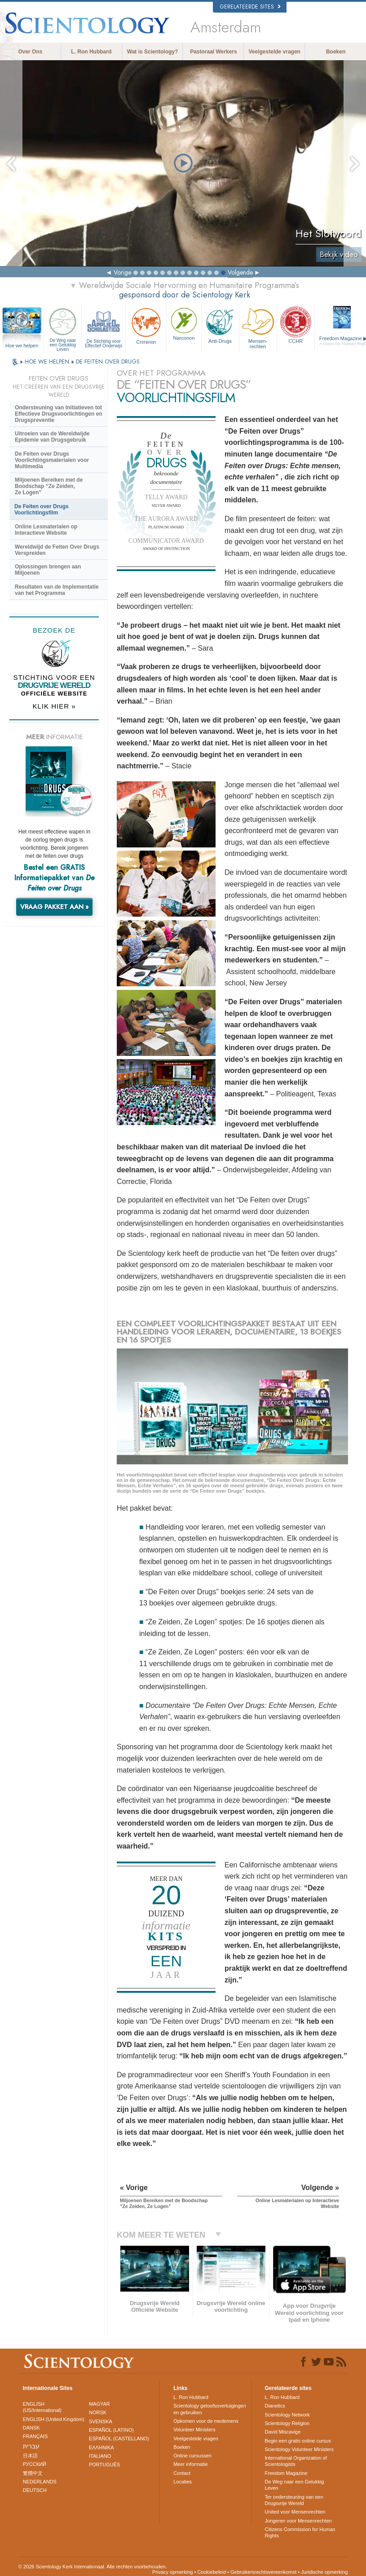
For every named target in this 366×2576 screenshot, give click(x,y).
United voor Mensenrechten (295, 2511)
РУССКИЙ (34, 2464)
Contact (181, 2473)
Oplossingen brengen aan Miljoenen (48, 569)
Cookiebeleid (211, 2572)
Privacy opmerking (172, 2572)
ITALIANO (100, 2456)
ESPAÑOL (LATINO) (111, 2430)
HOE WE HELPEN (48, 361)
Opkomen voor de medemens (205, 2421)
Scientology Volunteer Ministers (299, 2449)
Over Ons (30, 52)
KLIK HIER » (53, 706)
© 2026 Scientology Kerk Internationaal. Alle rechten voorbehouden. (92, 2566)
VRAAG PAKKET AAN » (54, 906)
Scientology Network (287, 2414)
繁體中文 (33, 2473)
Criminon (146, 325)
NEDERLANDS (40, 2481)
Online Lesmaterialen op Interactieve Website (46, 529)
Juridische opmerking (324, 2572)
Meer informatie (190, 2464)
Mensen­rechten (258, 327)
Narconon (183, 323)
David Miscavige (283, 2431)
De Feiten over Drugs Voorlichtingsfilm (41, 509)
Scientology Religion (287, 2423)
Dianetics (275, 2405)
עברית (31, 2446)
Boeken (335, 52)
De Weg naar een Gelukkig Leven (62, 327)
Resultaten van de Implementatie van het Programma (57, 590)
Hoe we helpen (21, 345)
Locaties (182, 2481)
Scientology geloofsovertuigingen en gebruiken (209, 2409)
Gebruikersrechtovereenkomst (263, 2572)
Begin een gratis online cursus (298, 2440)
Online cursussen (192, 2455)
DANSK (31, 2427)
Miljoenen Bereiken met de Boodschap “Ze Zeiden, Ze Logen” (49, 486)
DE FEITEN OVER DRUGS (108, 361)
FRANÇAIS (35, 2436)
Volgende (240, 272)
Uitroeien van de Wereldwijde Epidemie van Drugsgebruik (52, 436)
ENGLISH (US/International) (42, 2407)
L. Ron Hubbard (91, 52)
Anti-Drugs (220, 325)
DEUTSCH (35, 2490)
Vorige (122, 272)
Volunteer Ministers (194, 2429)
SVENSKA (100, 2421)
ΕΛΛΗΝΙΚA (101, 2447)
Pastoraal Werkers (213, 52)
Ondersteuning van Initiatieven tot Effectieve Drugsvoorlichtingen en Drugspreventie (58, 413)
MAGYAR (99, 2404)
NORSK (97, 2412)
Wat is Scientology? (152, 52)
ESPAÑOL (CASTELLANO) (119, 2438)
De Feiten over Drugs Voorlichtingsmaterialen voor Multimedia (52, 460)
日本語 (30, 2455)
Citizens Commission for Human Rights (300, 2532)
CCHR (295, 325)
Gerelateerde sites (250, 7)
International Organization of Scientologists (296, 2461)
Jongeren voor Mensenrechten (298, 2520)
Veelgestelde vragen (274, 52)
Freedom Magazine (286, 2473)
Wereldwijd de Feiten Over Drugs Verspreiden (57, 550)
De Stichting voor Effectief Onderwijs (103, 327)
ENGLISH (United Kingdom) (53, 2419)
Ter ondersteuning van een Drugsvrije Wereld (294, 2500)
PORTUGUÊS (104, 2464)
